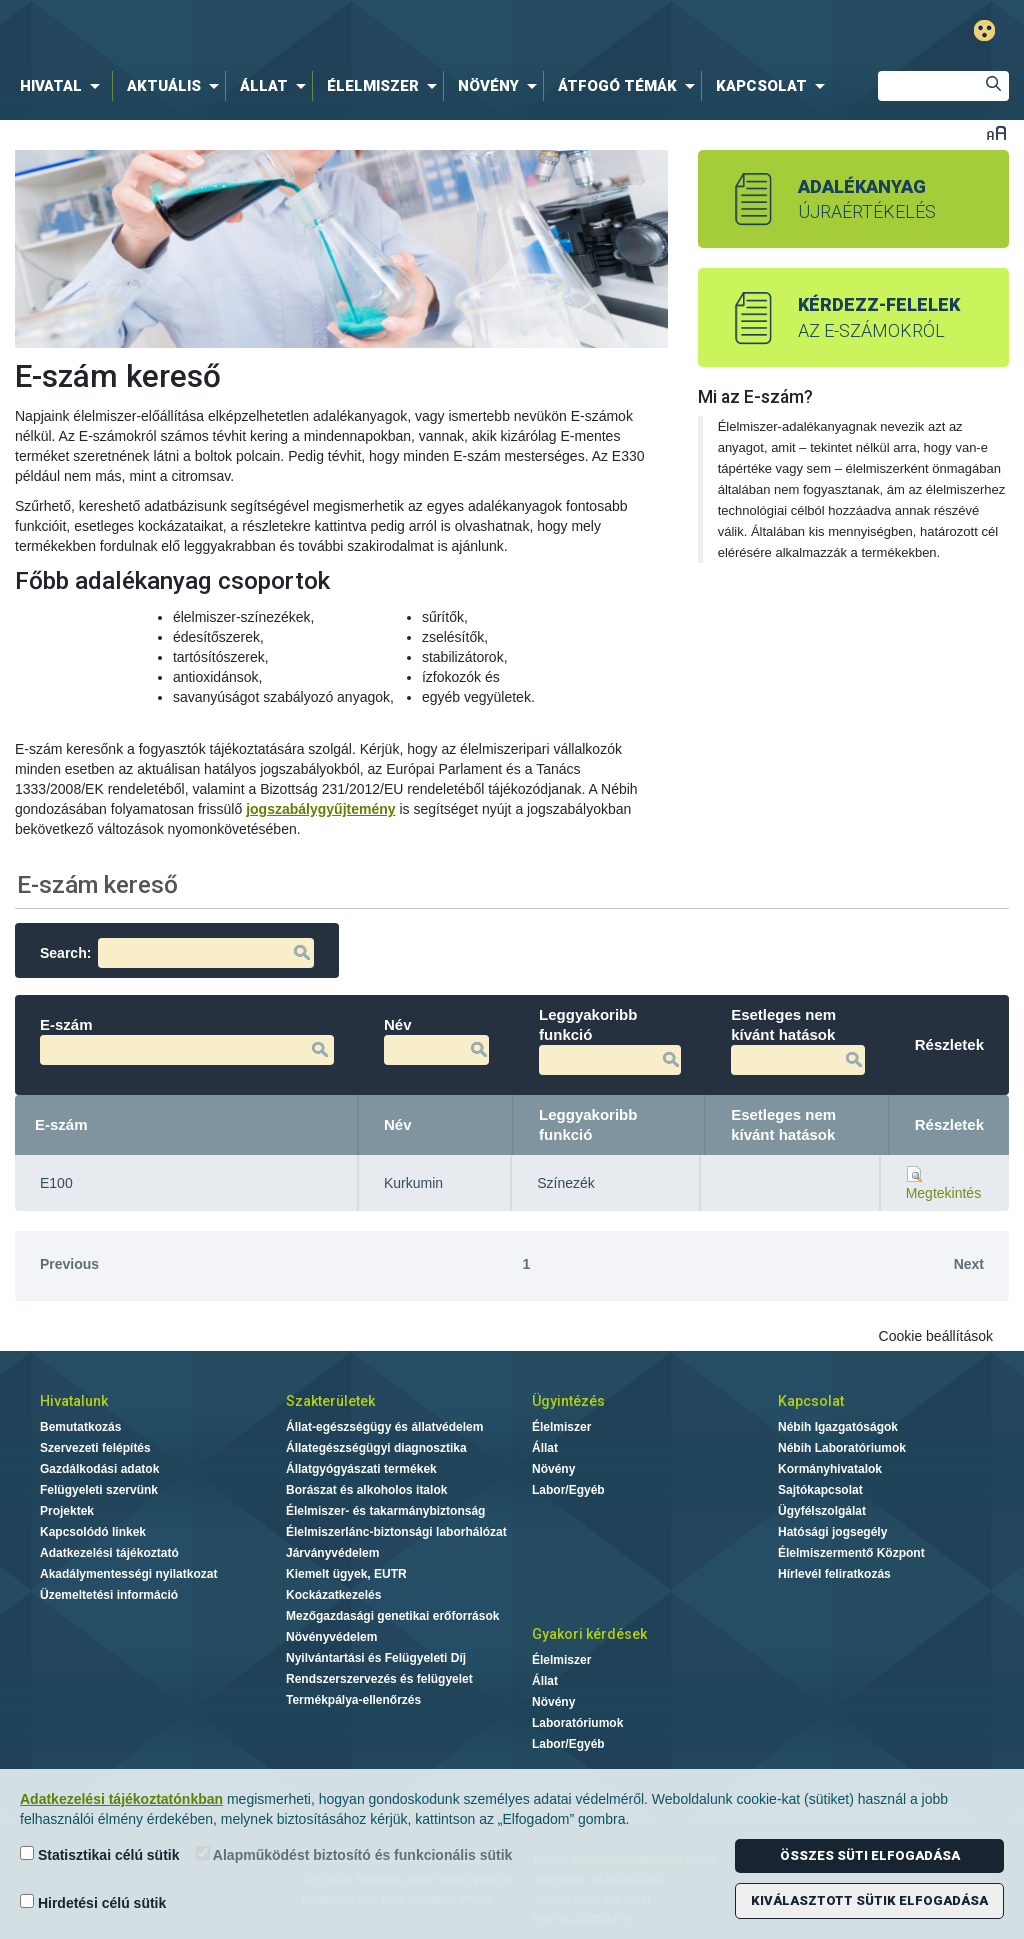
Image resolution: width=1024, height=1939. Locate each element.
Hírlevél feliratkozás (834, 1574)
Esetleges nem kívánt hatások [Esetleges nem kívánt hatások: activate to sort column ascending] (783, 1124)
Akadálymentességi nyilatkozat (128, 1574)
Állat (545, 1448)
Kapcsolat (811, 1401)
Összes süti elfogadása (870, 1855)
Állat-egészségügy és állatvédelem (384, 1427)
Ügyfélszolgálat (822, 1511)
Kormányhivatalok (830, 1469)
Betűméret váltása (996, 132)
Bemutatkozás (80, 1427)
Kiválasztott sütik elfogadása (869, 1900)
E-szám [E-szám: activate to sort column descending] (61, 1124)
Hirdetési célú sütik (93, 1902)
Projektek (67, 1511)
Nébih (309, 31)
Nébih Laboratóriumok (842, 1448)
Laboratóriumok (577, 1723)
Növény (553, 1469)
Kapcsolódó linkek (93, 1532)
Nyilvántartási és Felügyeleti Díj (376, 1658)
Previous (69, 1264)
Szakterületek (330, 1401)
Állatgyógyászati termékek (361, 1469)
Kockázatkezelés (333, 1595)
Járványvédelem (332, 1553)
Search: (177, 953)
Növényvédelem (331, 1637)
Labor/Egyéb (568, 1490)
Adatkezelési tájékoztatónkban (121, 1799)
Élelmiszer (561, 1427)
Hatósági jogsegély (832, 1532)
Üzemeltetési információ (109, 1595)
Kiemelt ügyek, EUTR (346, 1574)
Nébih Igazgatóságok (838, 1427)
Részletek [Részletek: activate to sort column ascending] (949, 1124)
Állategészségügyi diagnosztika (376, 1448)
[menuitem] (64, 86)
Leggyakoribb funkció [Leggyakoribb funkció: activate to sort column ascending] (588, 1124)
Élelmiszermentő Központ (851, 1553)
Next (969, 1264)
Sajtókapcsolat (820, 1490)
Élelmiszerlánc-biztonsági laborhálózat (396, 1532)
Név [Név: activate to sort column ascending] (398, 1124)
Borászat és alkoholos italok (366, 1490)
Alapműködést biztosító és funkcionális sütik (354, 1854)
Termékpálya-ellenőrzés (353, 1700)
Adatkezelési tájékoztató (109, 1553)
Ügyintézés (568, 1401)
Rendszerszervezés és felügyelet (379, 1679)
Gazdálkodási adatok (99, 1469)
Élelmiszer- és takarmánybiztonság (385, 1511)
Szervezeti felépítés (95, 1448)
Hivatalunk (74, 1401)
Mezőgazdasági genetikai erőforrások (392, 1616)
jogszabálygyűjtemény (320, 809)
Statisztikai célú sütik (100, 1854)
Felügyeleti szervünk (99, 1490)
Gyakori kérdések (589, 1634)
